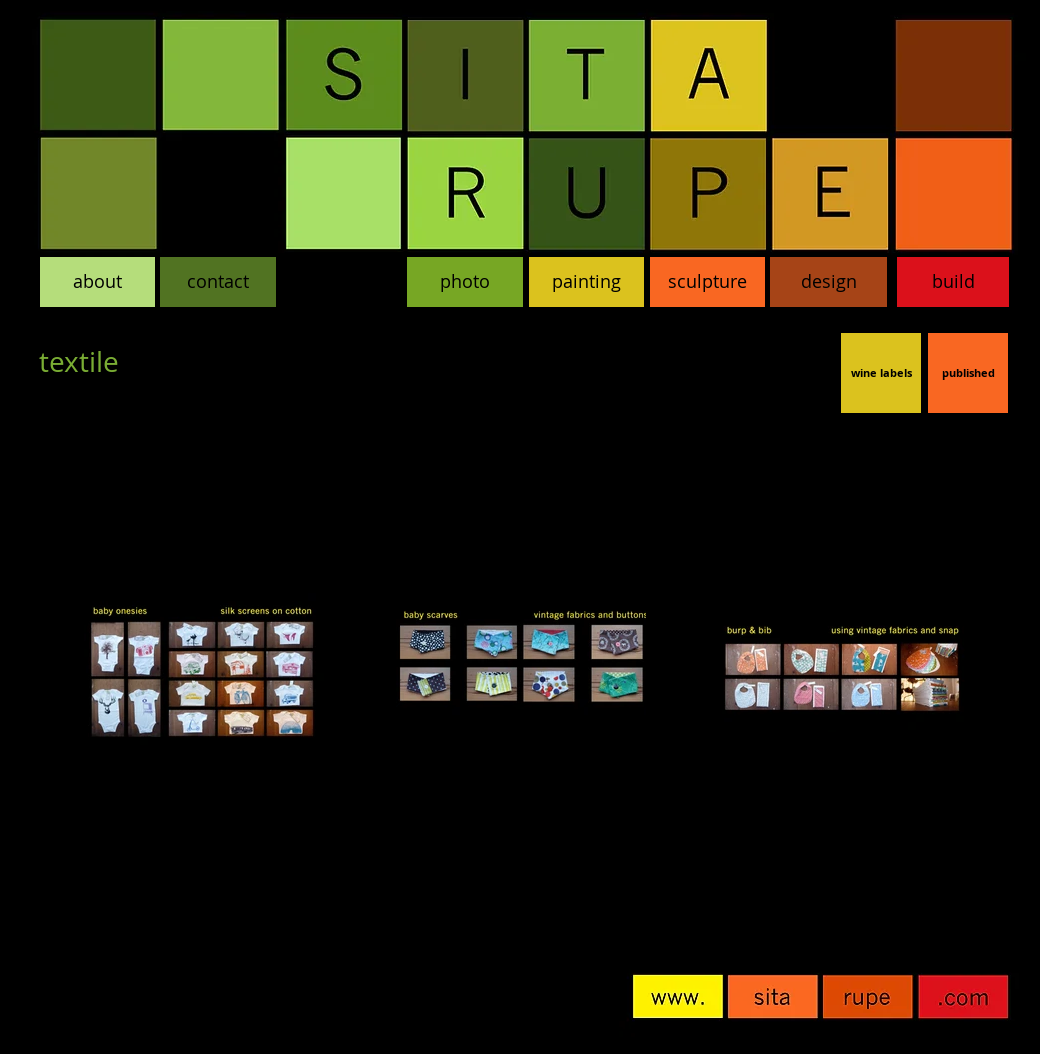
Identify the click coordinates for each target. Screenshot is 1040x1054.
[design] (828, 282)
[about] (97, 282)
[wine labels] (881, 373)
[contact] (218, 282)
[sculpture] (707, 282)
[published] (968, 373)
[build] (953, 282)
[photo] (465, 282)
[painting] (586, 282)
